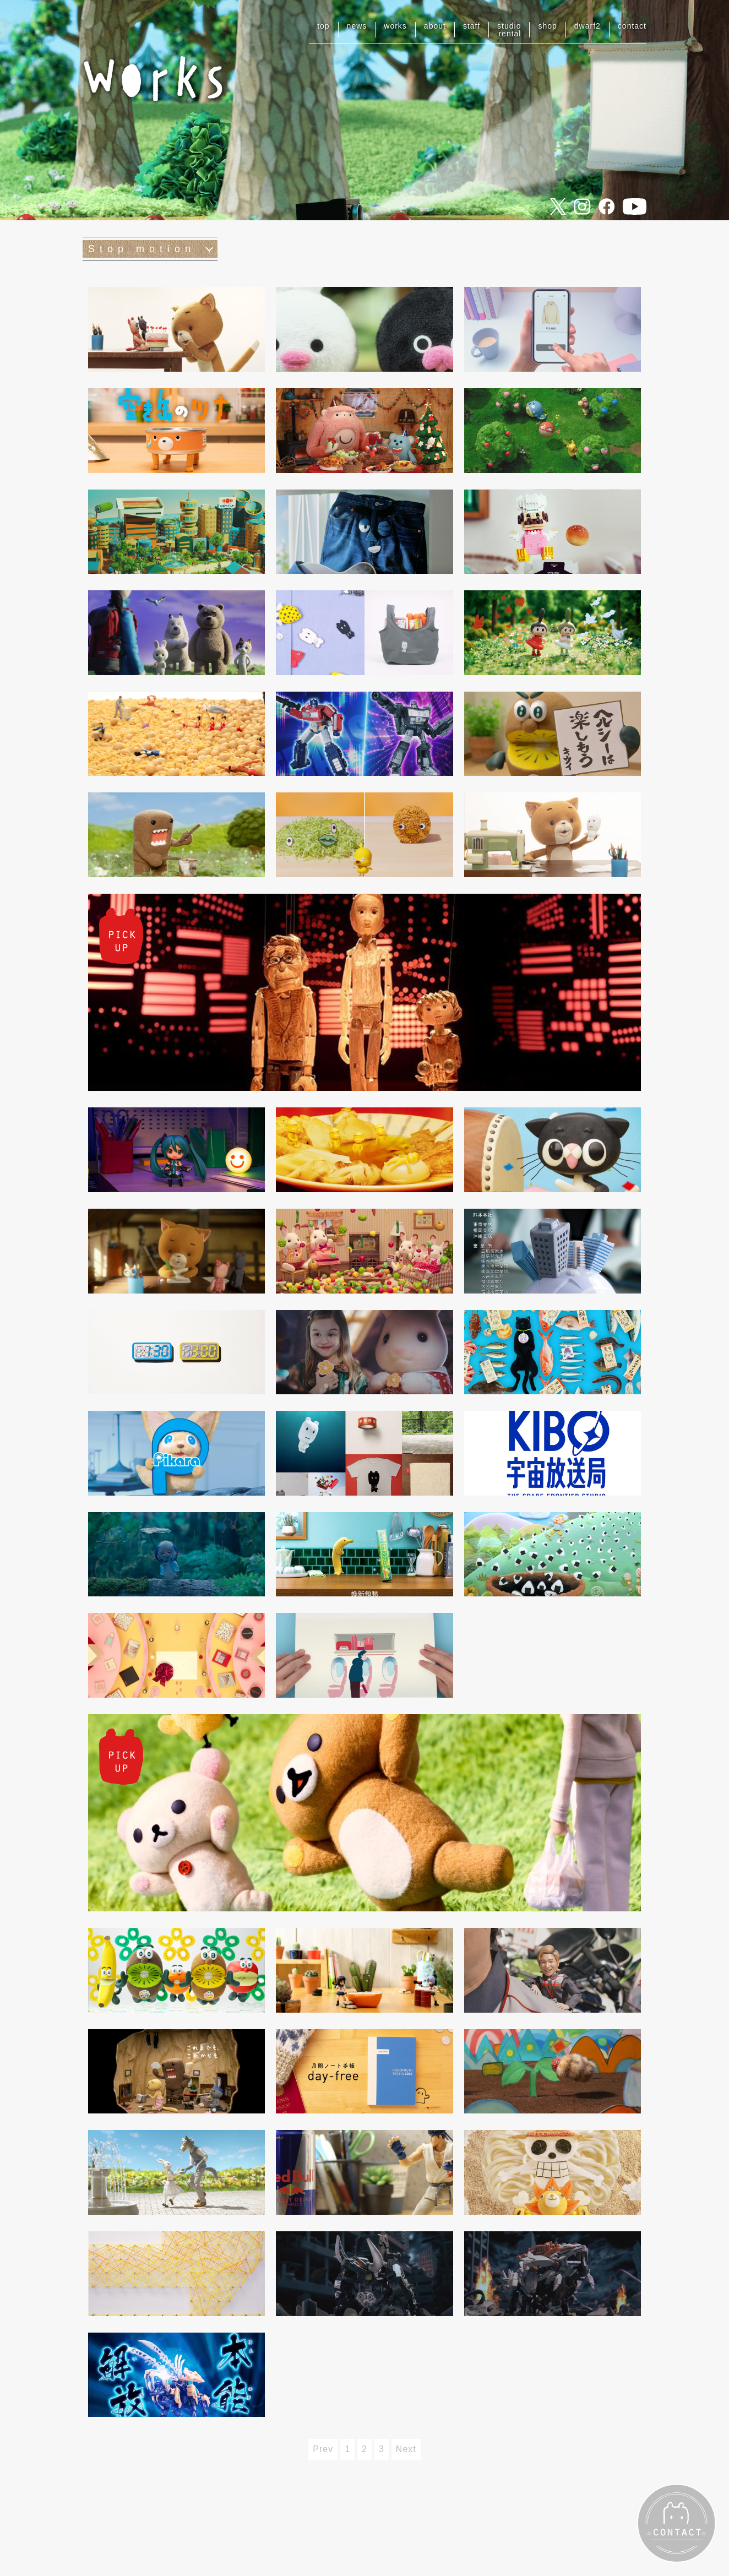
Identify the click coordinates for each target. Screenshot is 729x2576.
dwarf (587, 25)
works (395, 25)
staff (471, 25)
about (435, 25)
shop (547, 25)
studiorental (509, 29)
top (323, 25)
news (357, 25)
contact (632, 25)
